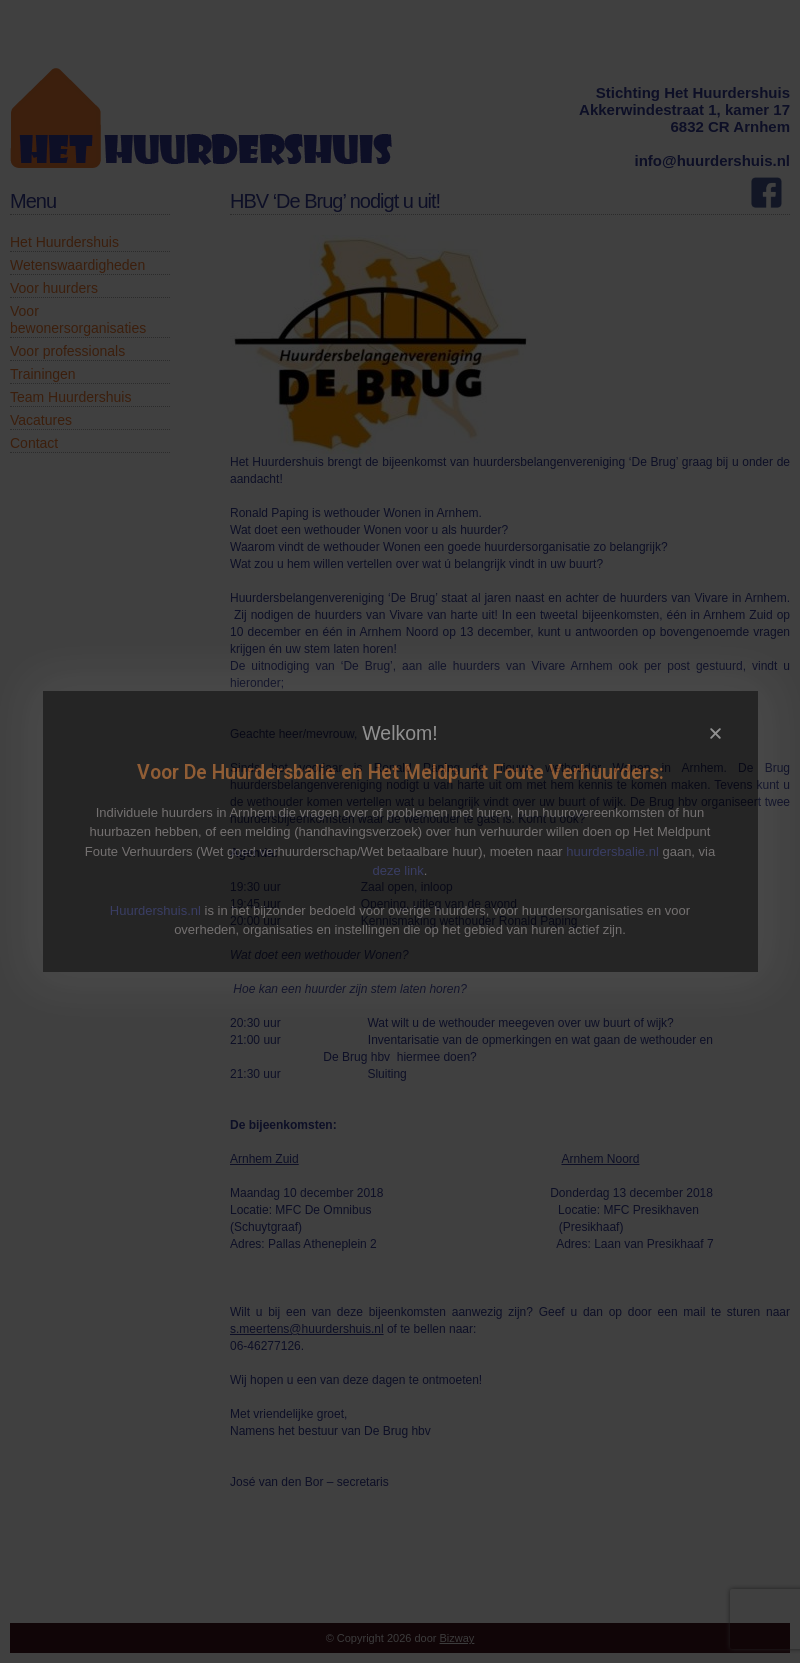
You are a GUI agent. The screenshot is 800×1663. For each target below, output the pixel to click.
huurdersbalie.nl (612, 851)
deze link (398, 870)
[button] (715, 733)
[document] (400, 831)
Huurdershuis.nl (155, 910)
